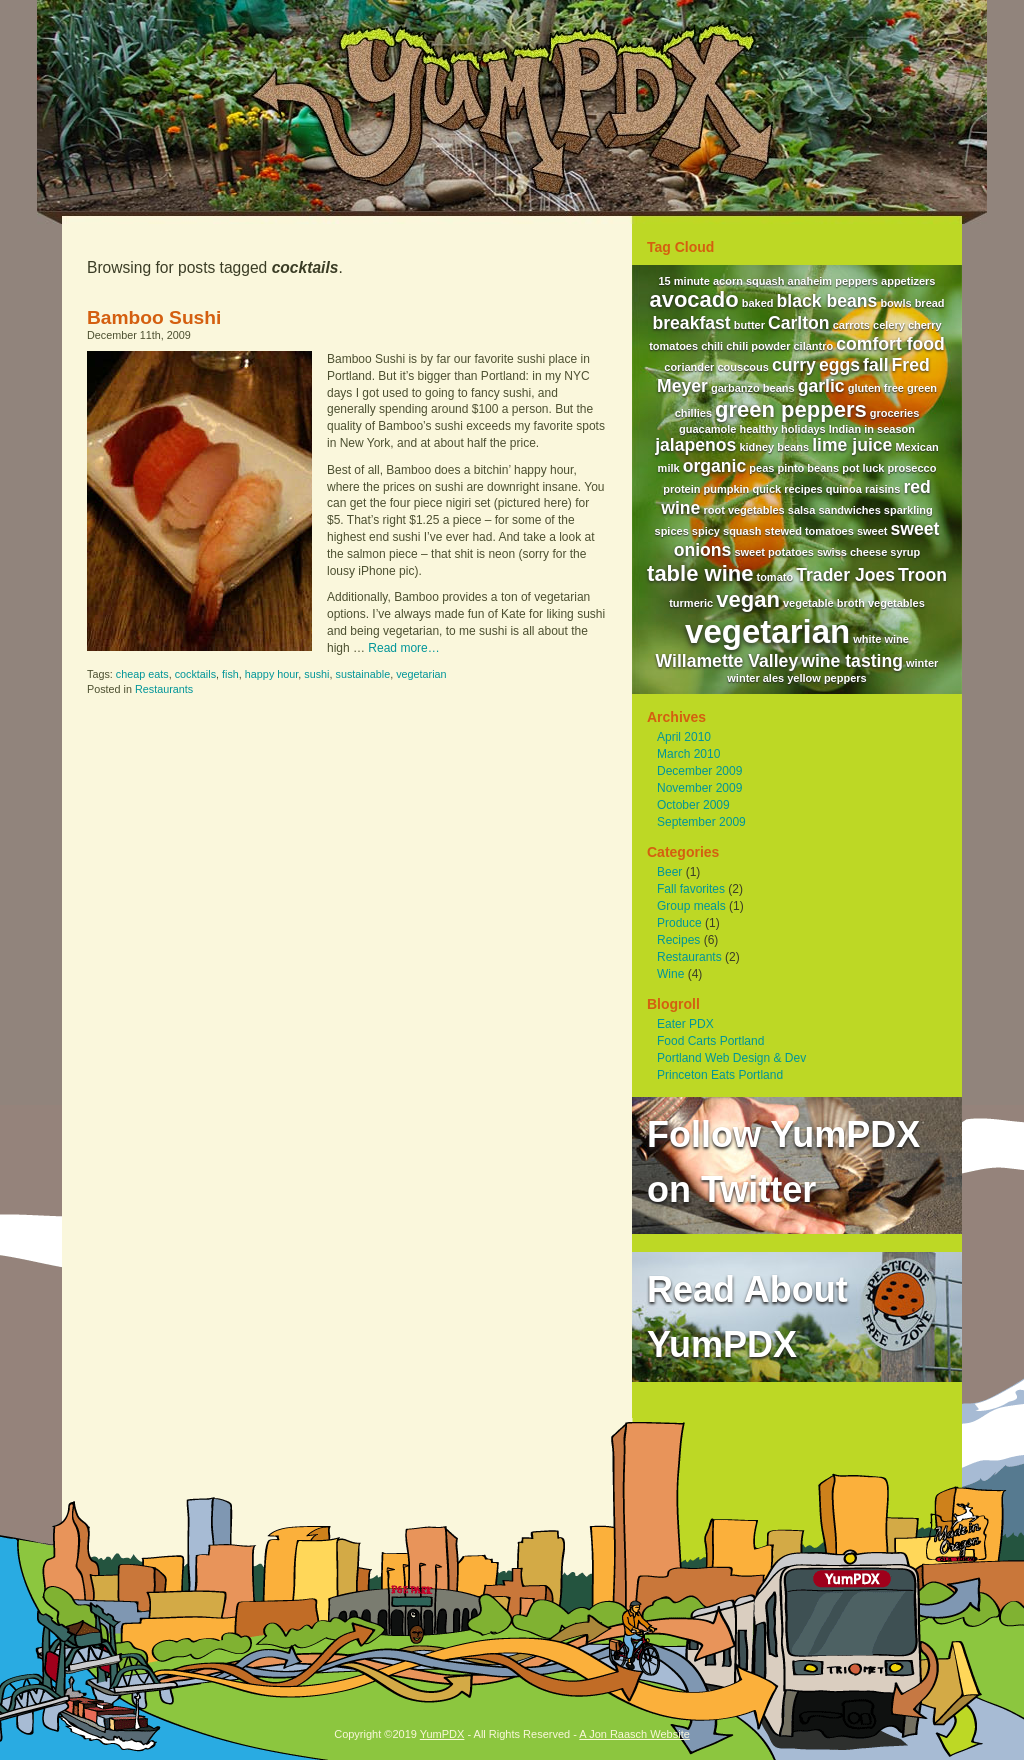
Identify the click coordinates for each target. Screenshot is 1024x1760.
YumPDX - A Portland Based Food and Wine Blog (512, 105)
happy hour (271, 674)
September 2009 (701, 822)
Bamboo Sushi (154, 317)
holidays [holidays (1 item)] (803, 429)
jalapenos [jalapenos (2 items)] (695, 445)
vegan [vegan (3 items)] (748, 599)
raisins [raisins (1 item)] (882, 489)
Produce (679, 923)
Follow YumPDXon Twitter (783, 1162)
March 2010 (688, 754)
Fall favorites (691, 889)
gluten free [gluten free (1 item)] (876, 388)
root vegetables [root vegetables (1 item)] (743, 510)
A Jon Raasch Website (634, 1734)
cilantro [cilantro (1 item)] (814, 346)
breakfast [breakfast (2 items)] (691, 323)
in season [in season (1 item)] (889, 429)
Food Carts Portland (710, 1041)
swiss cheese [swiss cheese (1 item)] (852, 552)
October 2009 (693, 805)
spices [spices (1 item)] (672, 531)
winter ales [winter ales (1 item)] (755, 678)
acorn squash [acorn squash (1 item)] (749, 281)
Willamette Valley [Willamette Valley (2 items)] (727, 661)
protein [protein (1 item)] (681, 489)
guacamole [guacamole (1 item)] (707, 429)
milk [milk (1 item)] (669, 468)
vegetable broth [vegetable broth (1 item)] (824, 603)
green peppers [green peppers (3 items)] (791, 409)
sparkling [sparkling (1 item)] (908, 510)
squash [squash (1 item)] (742, 531)
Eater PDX (685, 1024)
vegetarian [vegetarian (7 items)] (767, 631)
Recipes (678, 940)
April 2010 (684, 737)
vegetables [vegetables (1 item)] (896, 603)
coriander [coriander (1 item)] (689, 367)
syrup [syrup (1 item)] (905, 552)
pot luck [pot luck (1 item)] (863, 468)
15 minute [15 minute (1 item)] (684, 281)
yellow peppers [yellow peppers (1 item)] (826, 678)
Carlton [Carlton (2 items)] (799, 323)
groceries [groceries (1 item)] (895, 413)
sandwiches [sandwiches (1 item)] (849, 510)
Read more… (403, 648)
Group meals (691, 906)
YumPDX (442, 1734)
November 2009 (699, 788)
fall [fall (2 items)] (875, 365)
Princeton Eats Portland (720, 1075)
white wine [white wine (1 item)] (881, 639)
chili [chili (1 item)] (712, 346)
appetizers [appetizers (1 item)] (908, 281)
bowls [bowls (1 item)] (895, 303)
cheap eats (142, 674)
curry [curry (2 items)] (794, 365)
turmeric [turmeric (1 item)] (691, 603)
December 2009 (699, 771)
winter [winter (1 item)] (922, 663)
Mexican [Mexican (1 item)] (916, 447)
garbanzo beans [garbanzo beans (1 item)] (753, 388)
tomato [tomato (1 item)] (774, 577)
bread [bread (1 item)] (930, 303)
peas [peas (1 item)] (761, 468)
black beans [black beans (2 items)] (827, 301)
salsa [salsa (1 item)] (802, 510)
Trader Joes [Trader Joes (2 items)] (845, 575)
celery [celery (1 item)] (889, 325)
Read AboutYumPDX (747, 1317)
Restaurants (164, 689)
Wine (670, 974)
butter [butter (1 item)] (749, 325)
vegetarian (421, 674)
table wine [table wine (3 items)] (700, 573)
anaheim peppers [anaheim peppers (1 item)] (833, 281)
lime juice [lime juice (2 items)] (852, 445)
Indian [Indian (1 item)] (845, 429)
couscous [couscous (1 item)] (742, 367)
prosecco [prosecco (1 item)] (911, 468)
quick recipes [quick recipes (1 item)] (787, 489)
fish (230, 674)
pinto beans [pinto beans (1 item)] (808, 468)
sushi (316, 674)
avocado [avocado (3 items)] (693, 299)
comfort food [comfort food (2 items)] (890, 344)
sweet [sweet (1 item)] (872, 531)
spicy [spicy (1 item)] (706, 531)
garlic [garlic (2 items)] (821, 386)
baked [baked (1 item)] (758, 303)
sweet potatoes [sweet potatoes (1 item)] (773, 552)
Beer (669, 872)
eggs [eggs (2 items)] (839, 365)
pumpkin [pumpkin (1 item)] (727, 489)
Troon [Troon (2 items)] (922, 575)
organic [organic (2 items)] (715, 466)
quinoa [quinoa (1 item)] (844, 489)
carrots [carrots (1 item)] (851, 325)
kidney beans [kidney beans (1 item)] (774, 447)
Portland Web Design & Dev (731, 1058)
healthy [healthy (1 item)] (759, 429)
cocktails (195, 674)
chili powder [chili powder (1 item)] (758, 346)
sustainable (363, 674)
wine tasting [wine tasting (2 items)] (852, 661)
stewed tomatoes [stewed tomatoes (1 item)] (809, 531)
